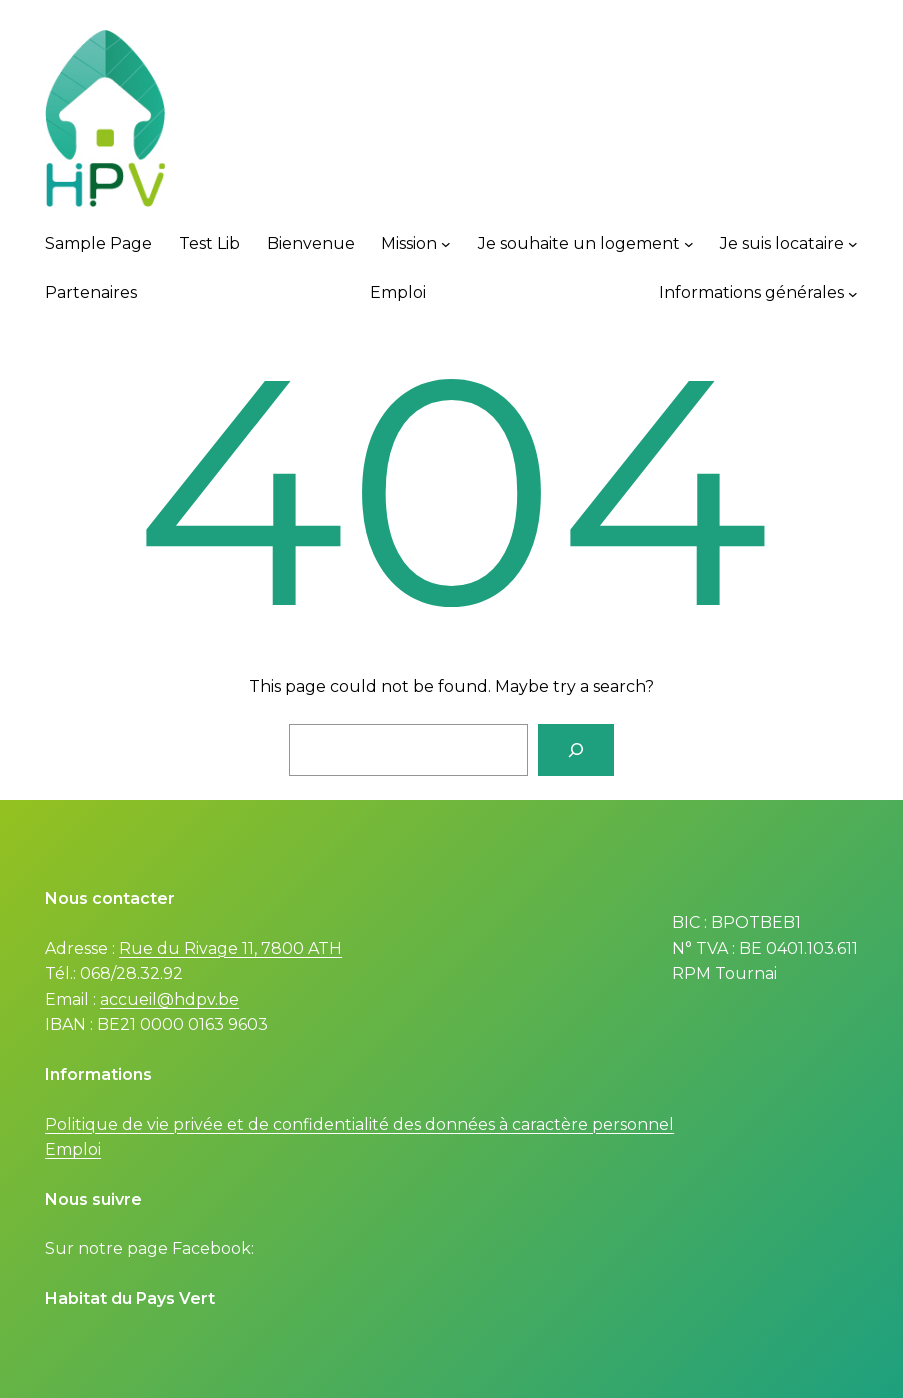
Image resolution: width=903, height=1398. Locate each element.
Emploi (398, 292)
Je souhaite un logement (579, 243)
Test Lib (209, 243)
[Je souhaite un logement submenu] (689, 244)
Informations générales (751, 292)
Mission (409, 243)
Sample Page (98, 243)
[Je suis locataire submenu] (853, 244)
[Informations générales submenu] (853, 293)
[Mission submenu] (446, 244)
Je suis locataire (782, 243)
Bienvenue (311, 243)
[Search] (576, 750)
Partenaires (91, 292)
